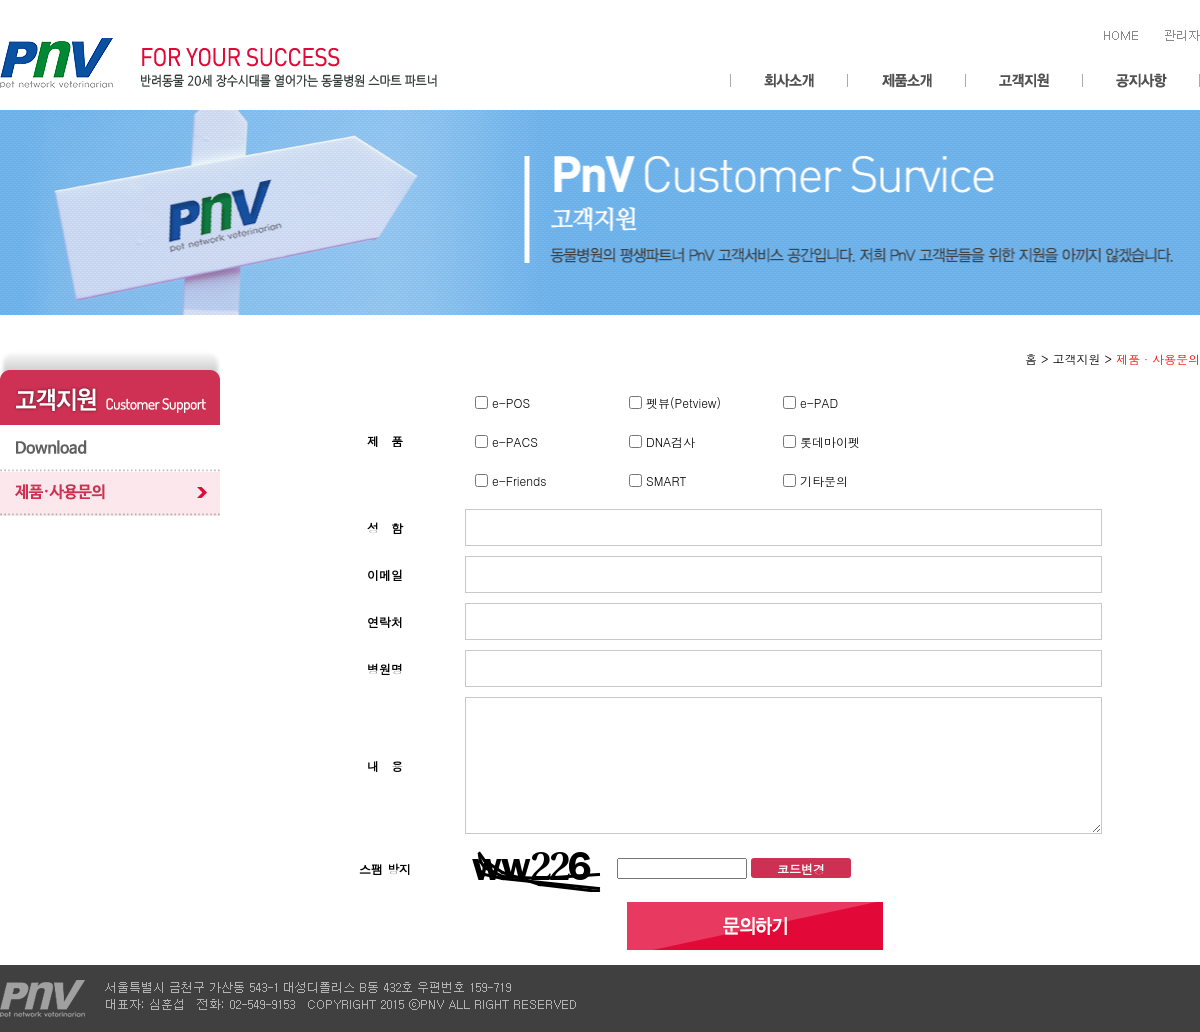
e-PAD (817, 402)
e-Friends (517, 480)
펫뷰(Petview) (681, 402)
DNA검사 (668, 441)
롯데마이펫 (828, 441)
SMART (664, 480)
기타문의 (822, 480)
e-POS (509, 402)
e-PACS (513, 441)
